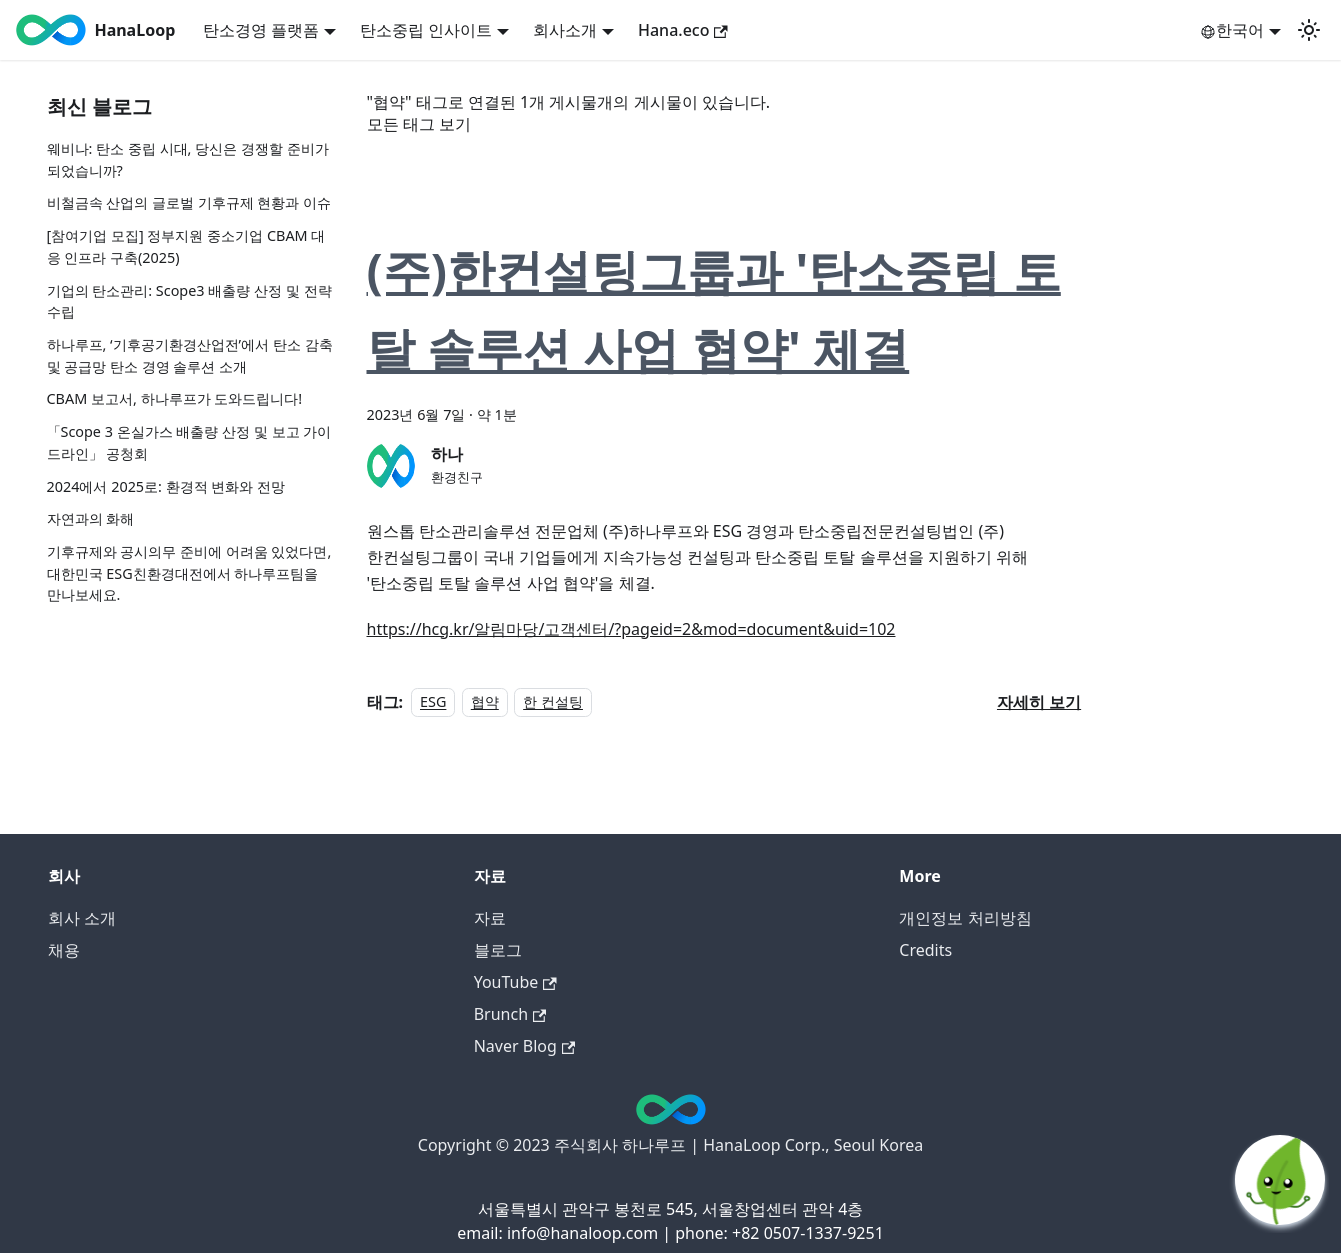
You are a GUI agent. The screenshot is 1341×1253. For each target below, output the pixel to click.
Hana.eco (683, 30)
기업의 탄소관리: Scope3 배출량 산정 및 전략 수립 (189, 301)
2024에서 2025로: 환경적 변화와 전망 (166, 486)
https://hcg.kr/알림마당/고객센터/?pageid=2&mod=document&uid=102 (631, 629)
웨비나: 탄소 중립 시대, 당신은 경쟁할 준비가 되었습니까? (188, 159)
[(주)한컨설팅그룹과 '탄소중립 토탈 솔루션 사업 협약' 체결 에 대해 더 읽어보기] (1039, 702)
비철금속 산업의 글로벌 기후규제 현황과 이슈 (189, 202)
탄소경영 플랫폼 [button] (261, 30)
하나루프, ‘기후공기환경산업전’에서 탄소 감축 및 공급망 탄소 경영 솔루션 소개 (190, 355)
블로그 (498, 950)
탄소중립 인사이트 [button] (426, 30)
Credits (925, 950)
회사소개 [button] (565, 30)
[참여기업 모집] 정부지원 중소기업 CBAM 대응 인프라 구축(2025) (186, 246)
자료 (490, 918)
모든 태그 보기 (419, 124)
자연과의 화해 (91, 518)
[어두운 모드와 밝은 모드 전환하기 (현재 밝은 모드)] (1309, 30)
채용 (64, 950)
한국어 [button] (1232, 30)
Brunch (510, 1014)
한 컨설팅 (553, 702)
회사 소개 (82, 918)
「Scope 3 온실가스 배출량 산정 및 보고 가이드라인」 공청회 (189, 442)
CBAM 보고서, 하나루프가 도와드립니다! (175, 398)
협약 (485, 702)
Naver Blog (524, 1046)
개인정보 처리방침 (965, 918)
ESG (433, 702)
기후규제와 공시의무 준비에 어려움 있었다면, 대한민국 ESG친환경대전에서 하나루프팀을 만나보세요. (189, 573)
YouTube (515, 982)
